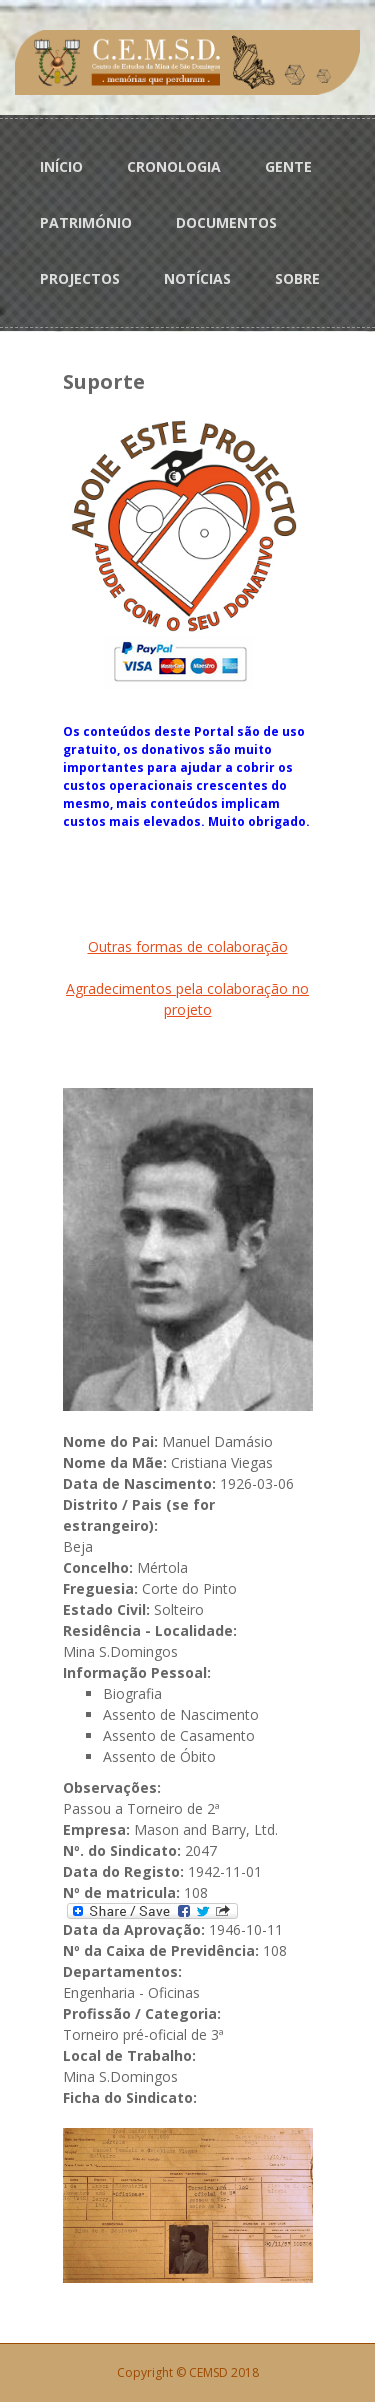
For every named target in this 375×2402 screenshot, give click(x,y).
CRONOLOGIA (174, 166)
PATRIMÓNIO (86, 222)
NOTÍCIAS (197, 278)
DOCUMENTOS (226, 222)
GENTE (288, 166)
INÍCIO (61, 166)
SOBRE (297, 278)
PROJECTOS (80, 278)
